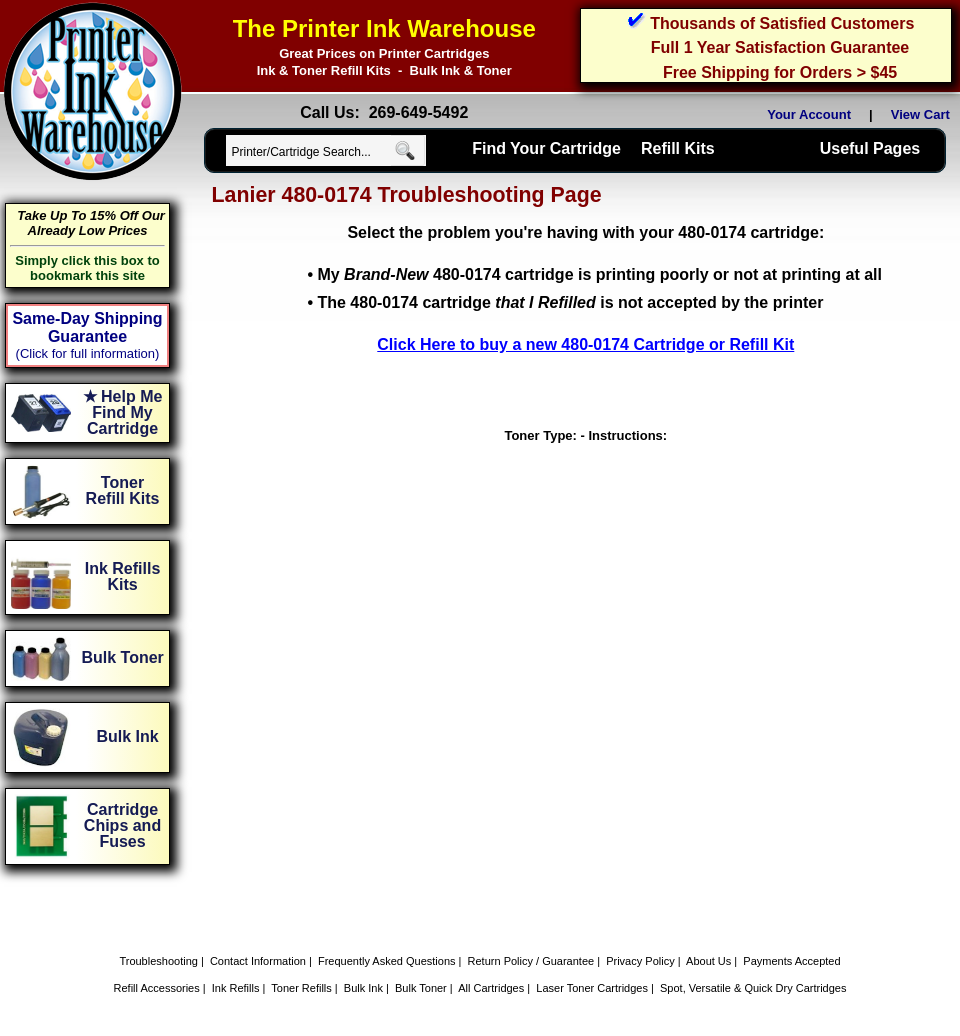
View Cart (924, 114)
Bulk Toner (421, 988)
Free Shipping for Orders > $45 (780, 72)
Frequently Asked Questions (387, 961)
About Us (708, 961)
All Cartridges (491, 988)
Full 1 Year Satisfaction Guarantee (780, 47)
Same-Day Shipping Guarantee (87, 327)
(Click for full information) (88, 353)
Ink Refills (236, 988)
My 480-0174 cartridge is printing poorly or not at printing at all (599, 274)
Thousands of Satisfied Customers (782, 23)
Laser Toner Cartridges (592, 988)
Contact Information (258, 961)
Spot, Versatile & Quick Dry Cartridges (753, 988)
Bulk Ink (363, 988)
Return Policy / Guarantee (531, 961)
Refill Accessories (157, 988)
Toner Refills (301, 988)
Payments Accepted (791, 961)
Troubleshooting (158, 961)
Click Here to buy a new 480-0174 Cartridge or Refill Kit (585, 344)
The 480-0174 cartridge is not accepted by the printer (570, 302)
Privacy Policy (640, 961)
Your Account (809, 114)
